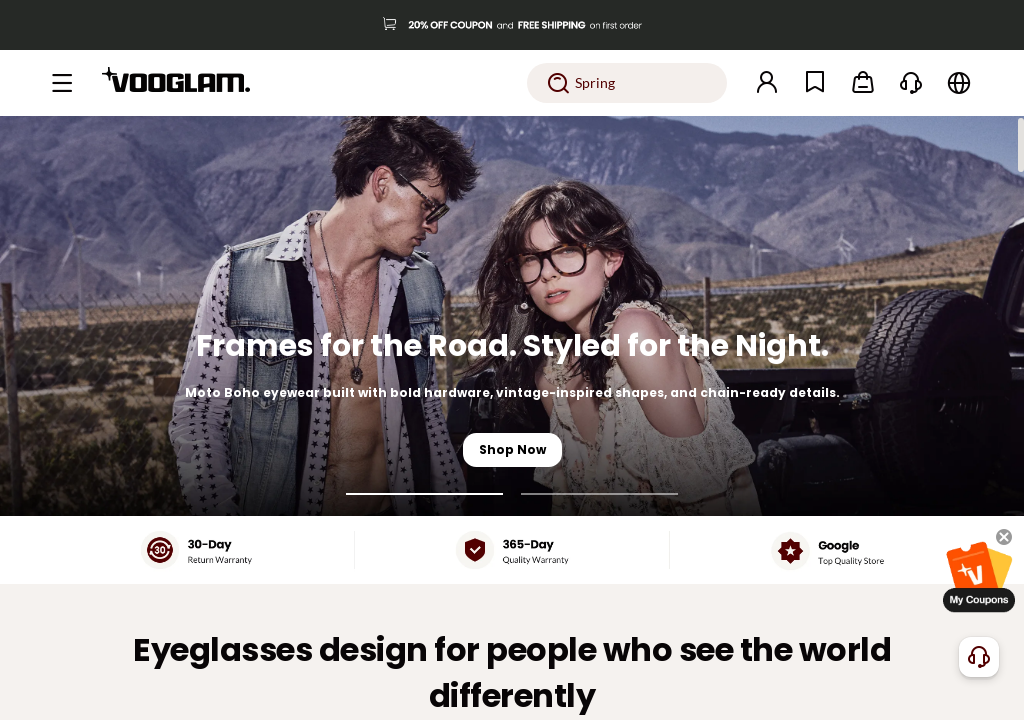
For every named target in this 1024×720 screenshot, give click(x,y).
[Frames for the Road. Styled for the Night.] (512, 316)
